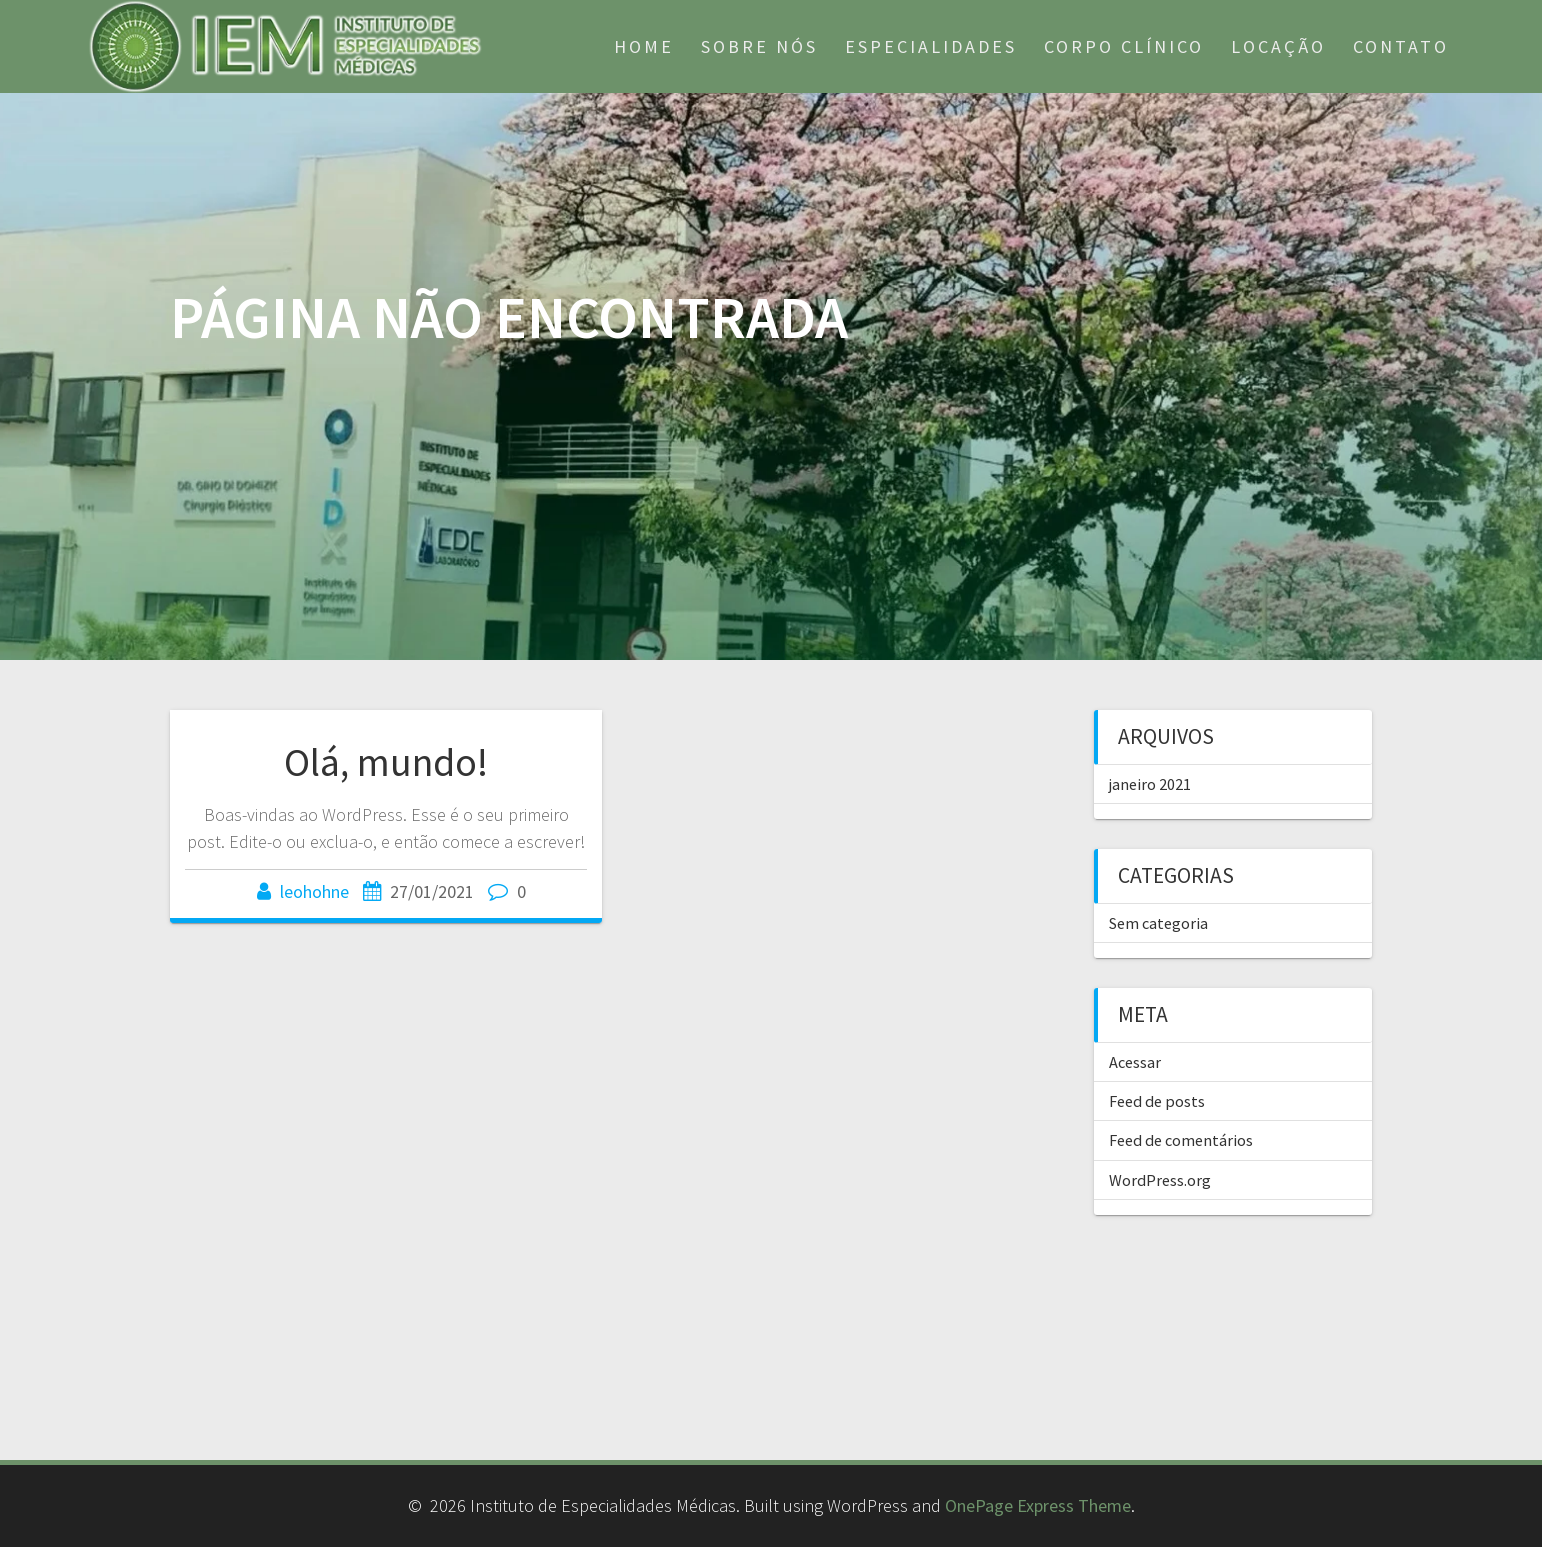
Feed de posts (1157, 1101)
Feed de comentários (1181, 1140)
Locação (1278, 46)
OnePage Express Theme (1038, 1505)
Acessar (1135, 1062)
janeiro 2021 (1150, 784)
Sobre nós (759, 46)
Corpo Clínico (1124, 46)
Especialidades (931, 46)
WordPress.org (1160, 1180)
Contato (1401, 46)
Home (644, 46)
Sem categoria (1158, 923)
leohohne (314, 891)
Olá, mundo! (386, 762)
